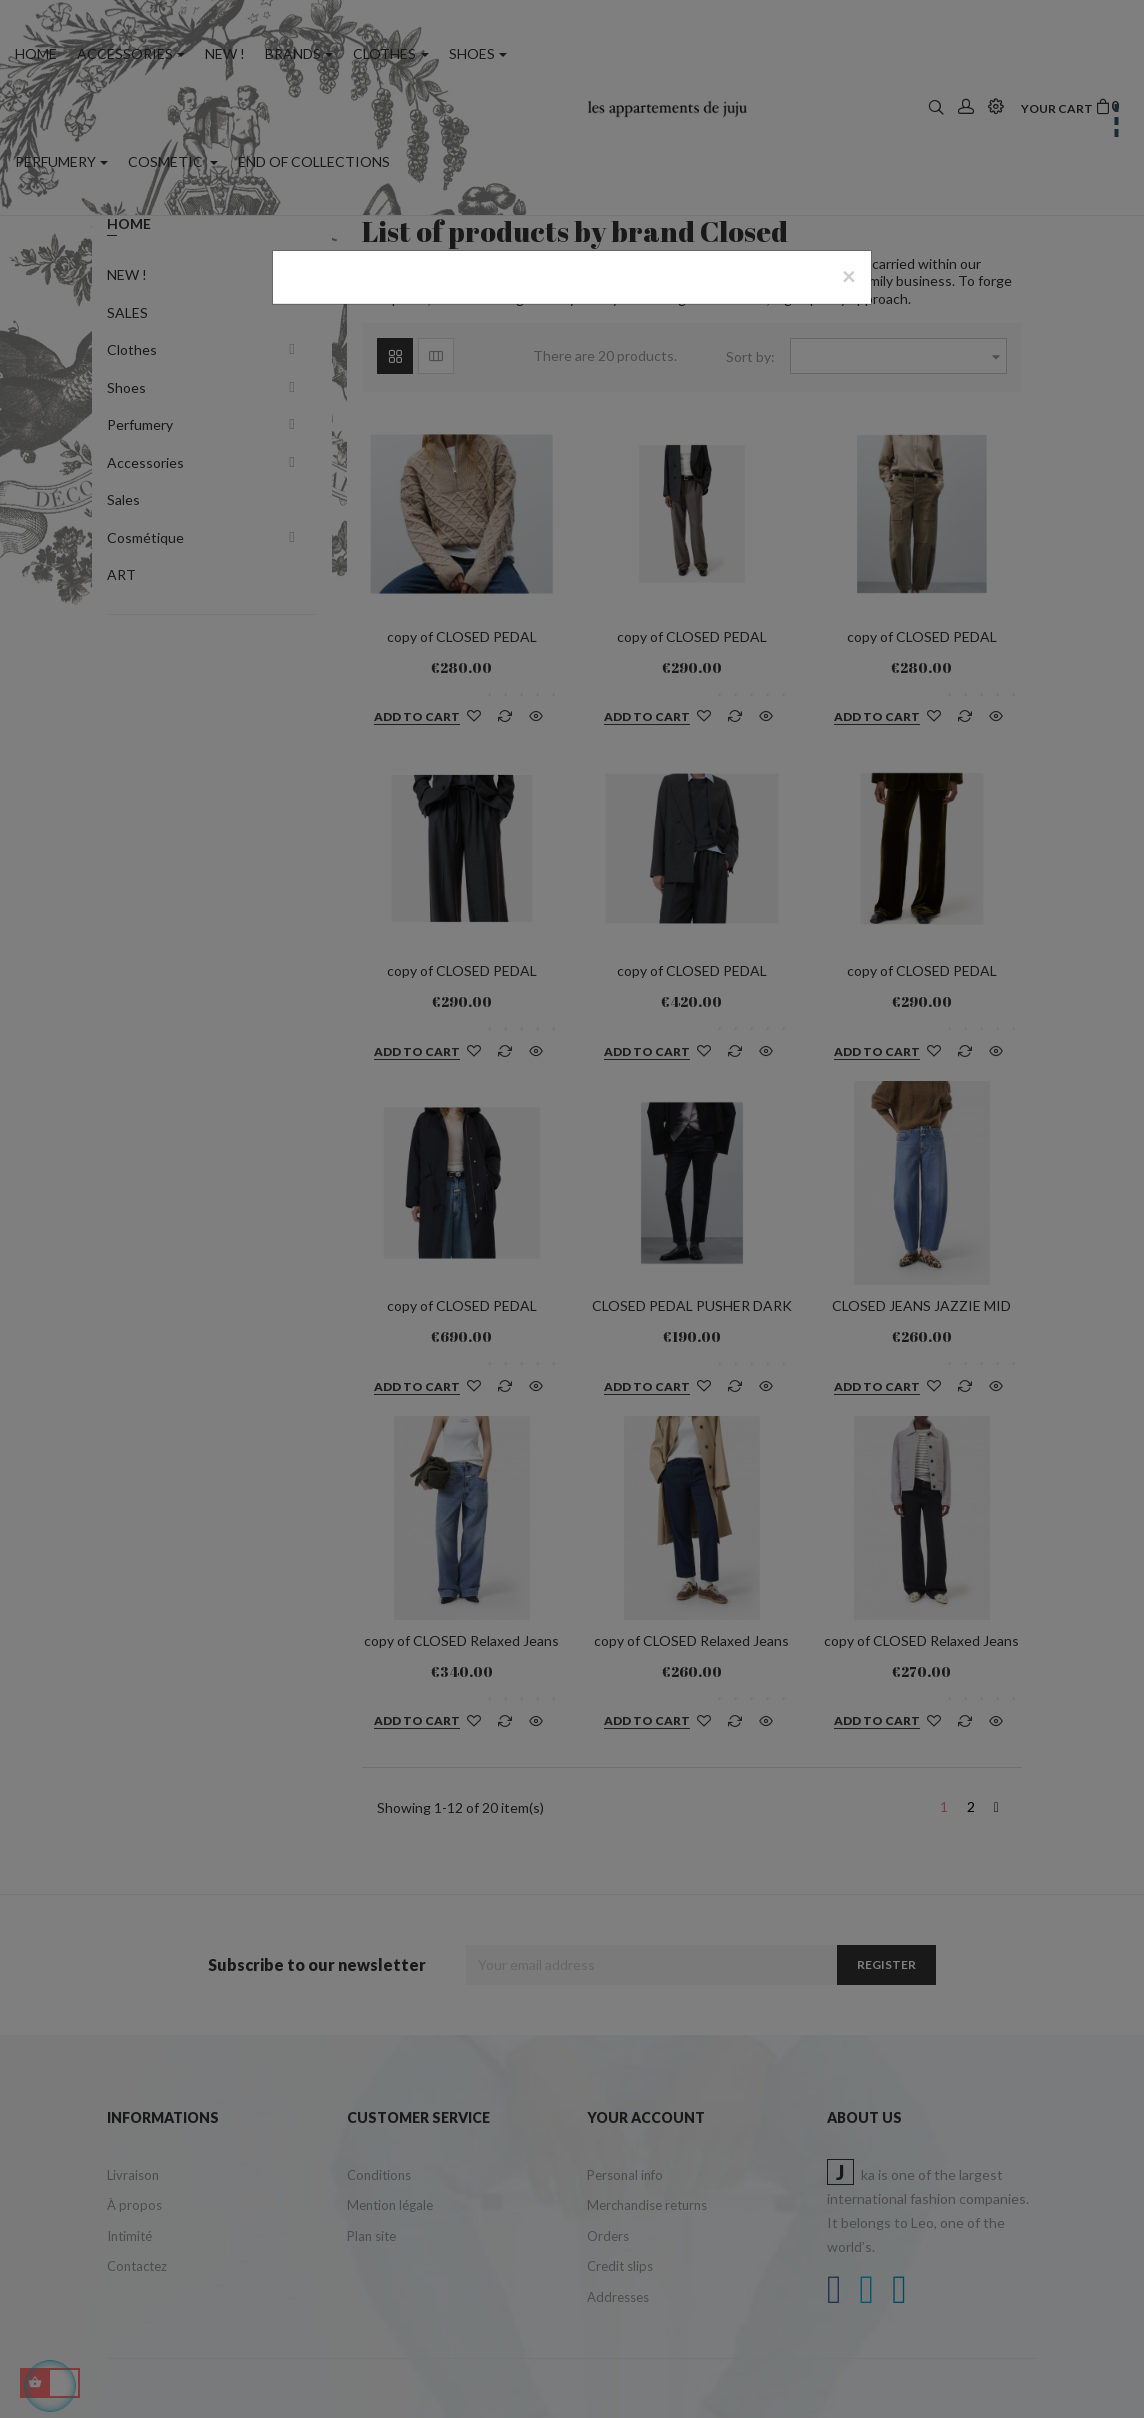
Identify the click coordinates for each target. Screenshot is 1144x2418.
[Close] (849, 276)
